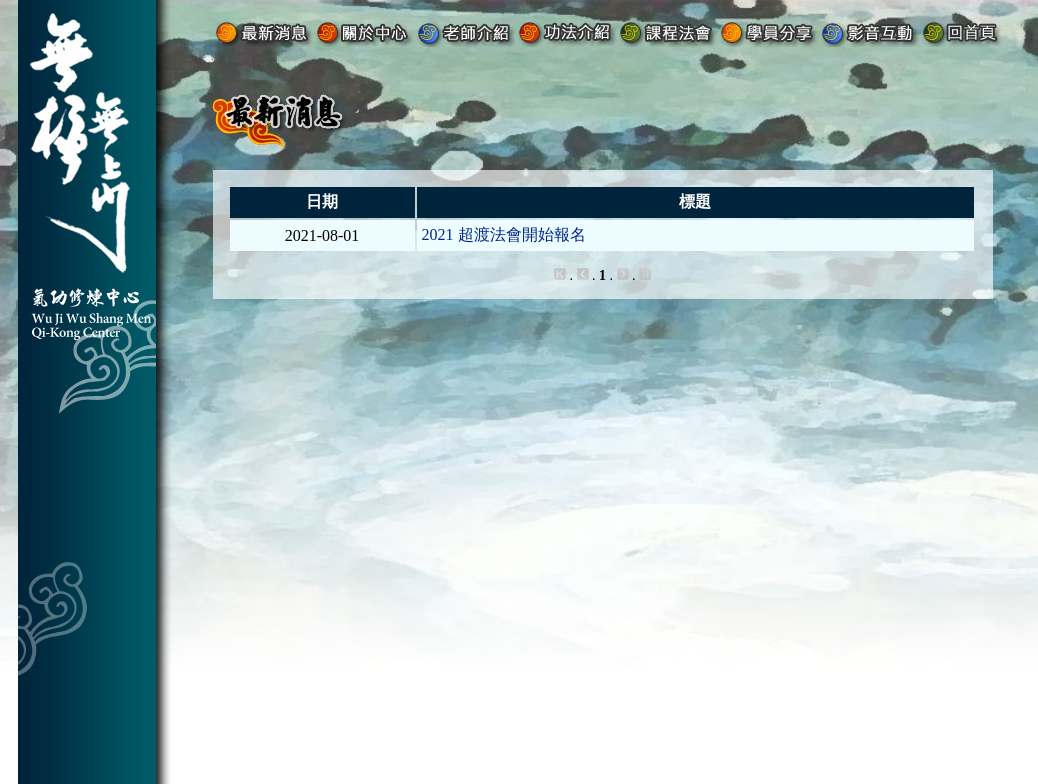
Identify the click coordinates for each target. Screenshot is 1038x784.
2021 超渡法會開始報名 (504, 234)
